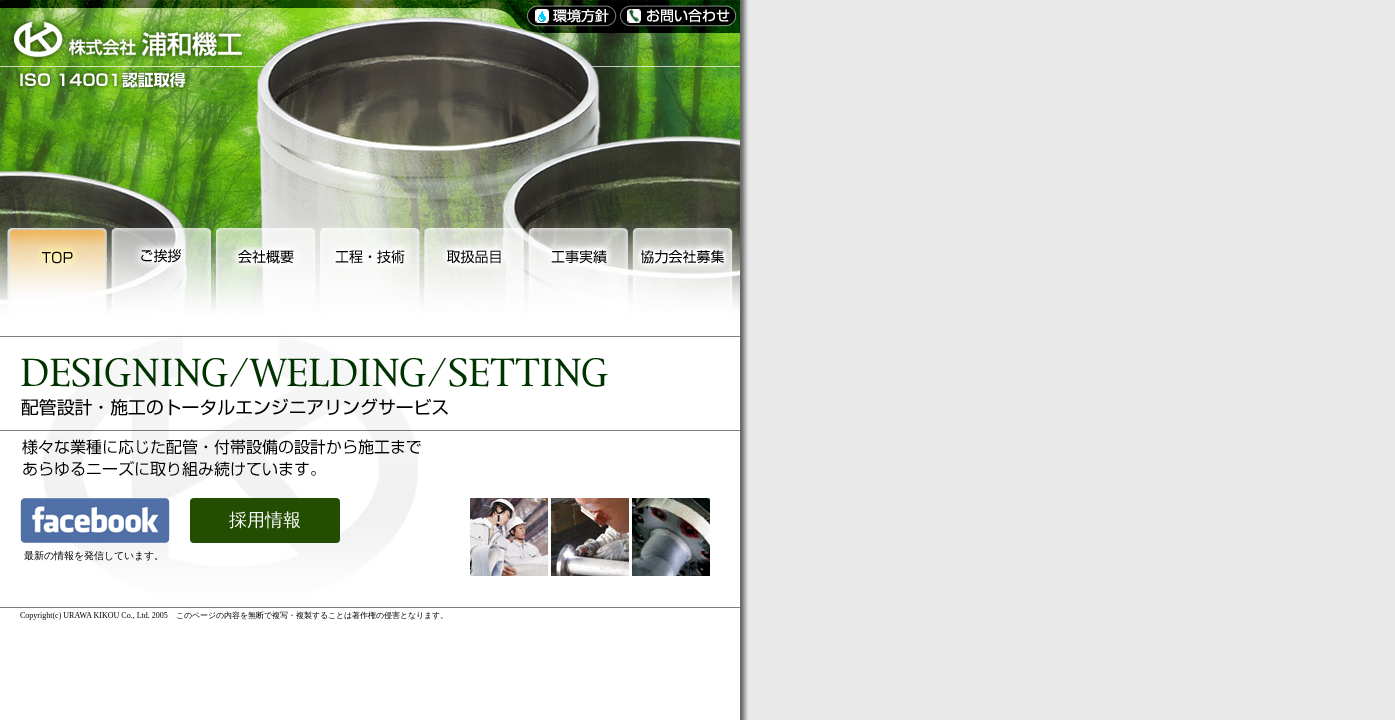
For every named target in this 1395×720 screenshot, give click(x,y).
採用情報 (265, 520)
